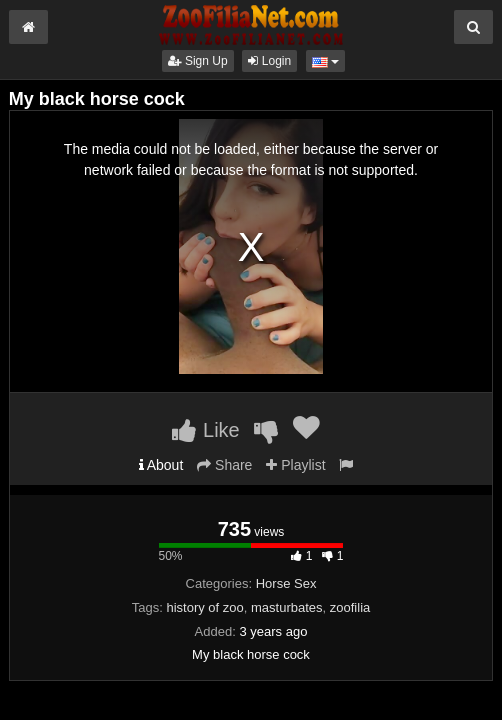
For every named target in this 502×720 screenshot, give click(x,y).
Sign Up (198, 61)
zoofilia (350, 607)
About (161, 465)
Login (269, 61)
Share (224, 465)
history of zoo (204, 607)
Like (205, 430)
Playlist (295, 465)
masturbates (287, 607)
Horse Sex (286, 583)
